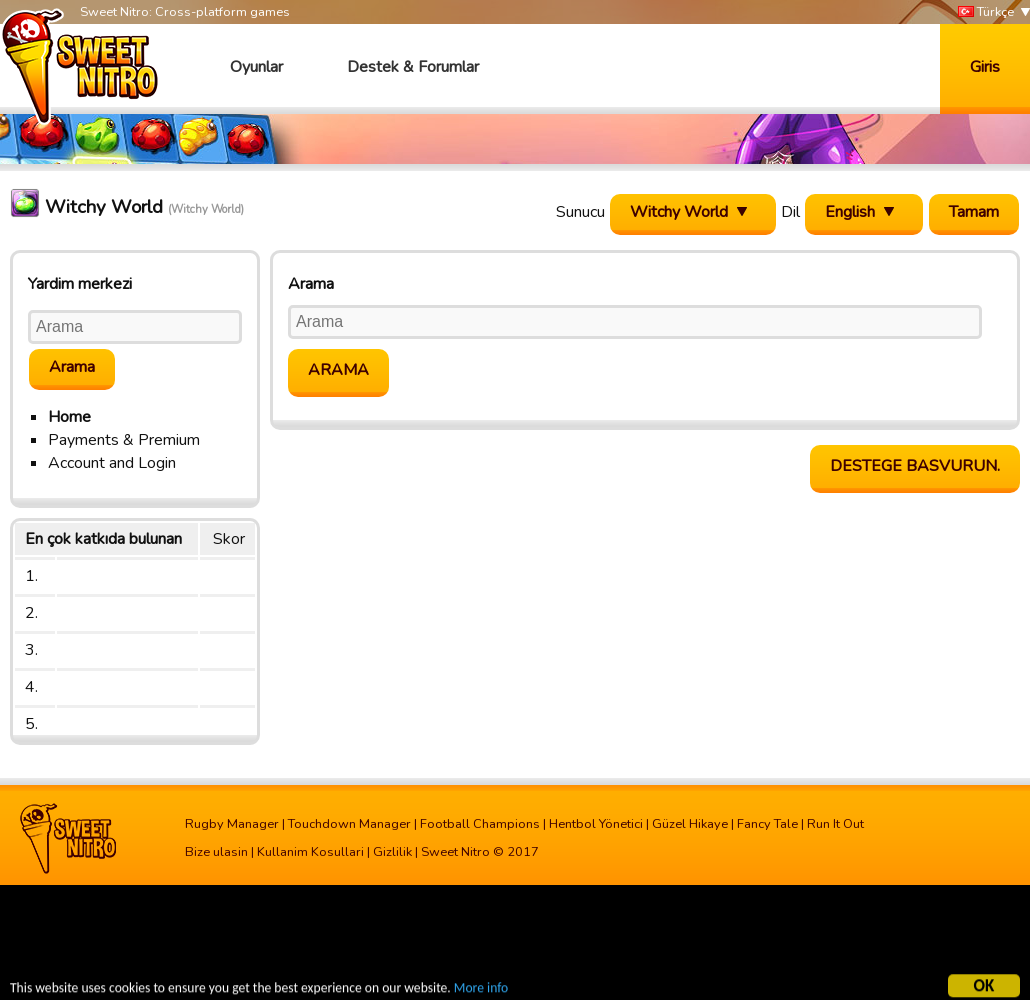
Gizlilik (392, 852)
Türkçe (986, 12)
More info (481, 990)
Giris (985, 67)
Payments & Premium (124, 440)
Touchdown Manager (349, 824)
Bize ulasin (216, 852)
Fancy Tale (767, 824)
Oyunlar (256, 67)
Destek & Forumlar (413, 67)
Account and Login (112, 463)
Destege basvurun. (915, 466)
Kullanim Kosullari (310, 852)
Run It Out (835, 824)
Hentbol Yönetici (596, 824)
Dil (790, 212)
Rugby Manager (232, 824)
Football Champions (480, 824)
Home (69, 417)
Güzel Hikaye (690, 824)
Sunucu (580, 212)
